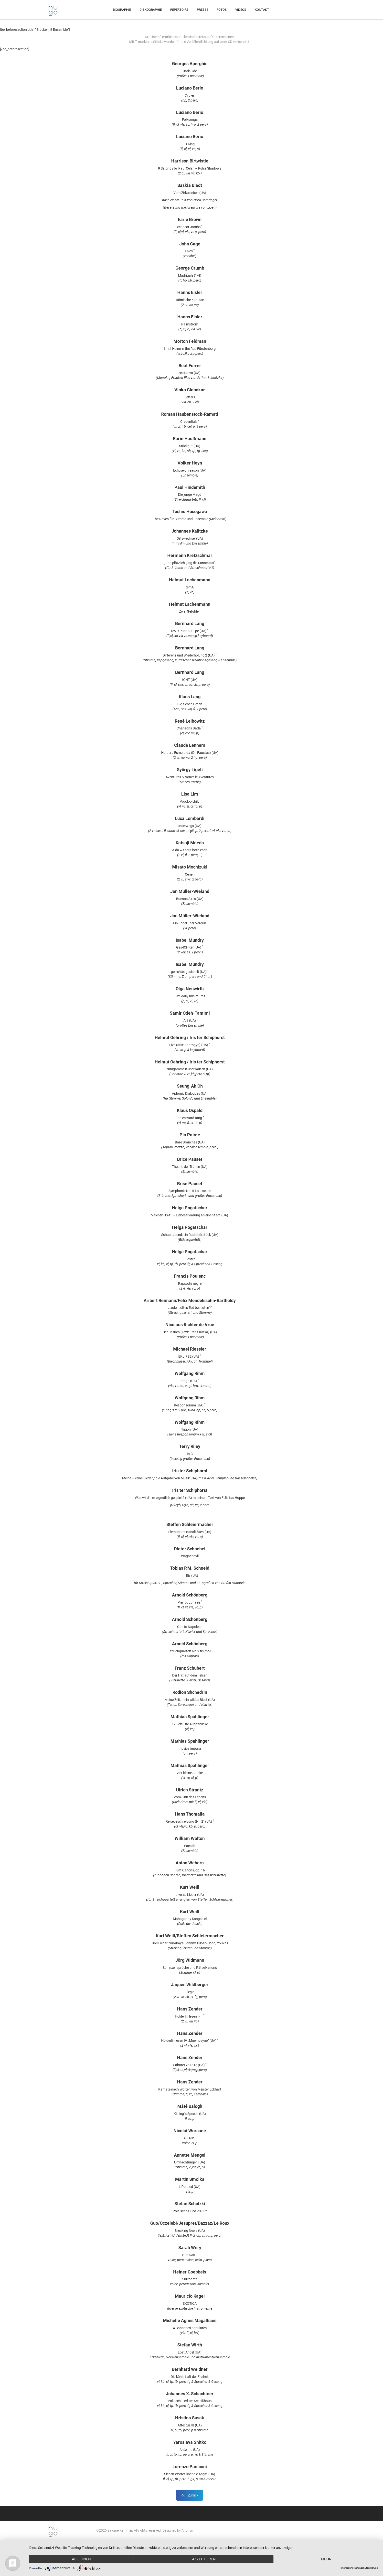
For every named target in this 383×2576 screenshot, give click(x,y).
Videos (240, 9)
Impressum (346, 2567)
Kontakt (262, 9)
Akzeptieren (204, 2559)
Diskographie (150, 9)
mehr (326, 2559)
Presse (202, 9)
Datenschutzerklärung (366, 2567)
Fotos (222, 9)
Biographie (122, 9)
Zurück (189, 2495)
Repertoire (179, 9)
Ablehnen (81, 2559)
